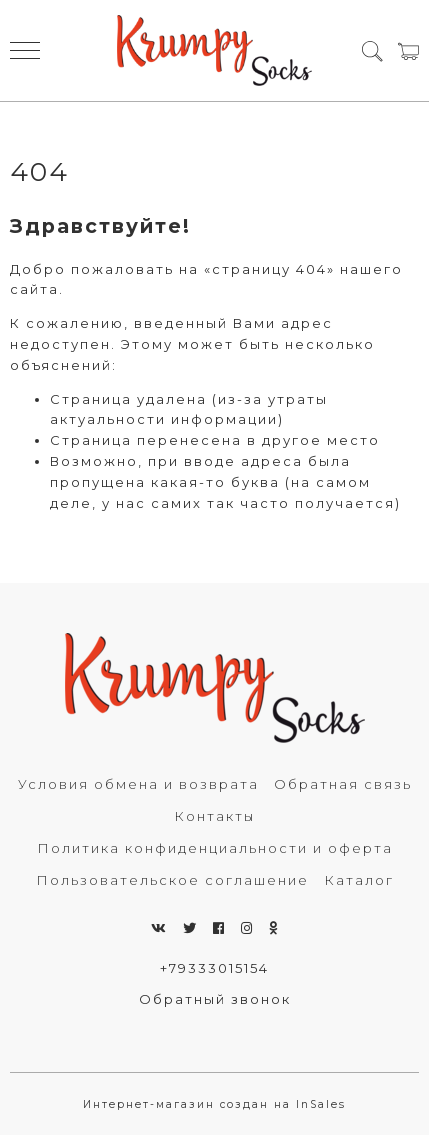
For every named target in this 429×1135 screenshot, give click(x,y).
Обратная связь (343, 784)
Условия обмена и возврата (138, 784)
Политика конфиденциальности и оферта (215, 848)
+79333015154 (214, 968)
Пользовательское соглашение (172, 880)
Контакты (214, 816)
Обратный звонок (215, 999)
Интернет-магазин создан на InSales (214, 1104)
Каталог (359, 880)
